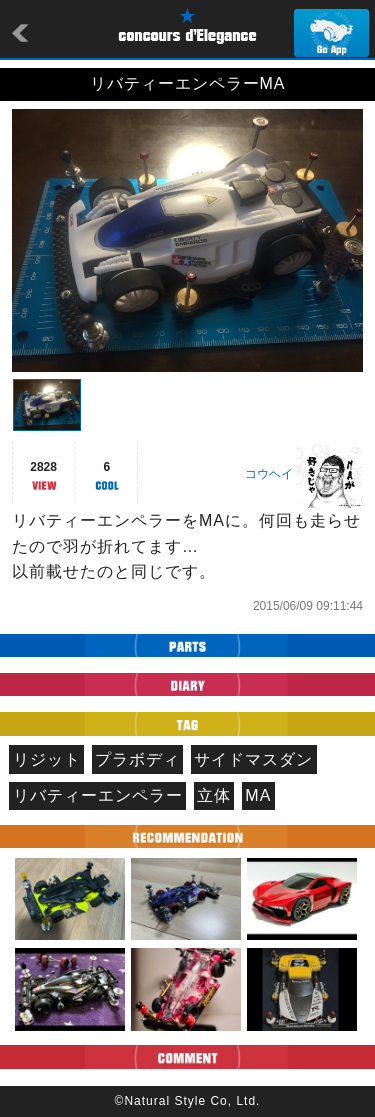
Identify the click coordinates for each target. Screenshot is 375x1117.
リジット (47, 759)
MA (258, 795)
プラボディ (137, 759)
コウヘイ (269, 474)
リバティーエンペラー (98, 795)
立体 (214, 795)
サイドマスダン (253, 759)
